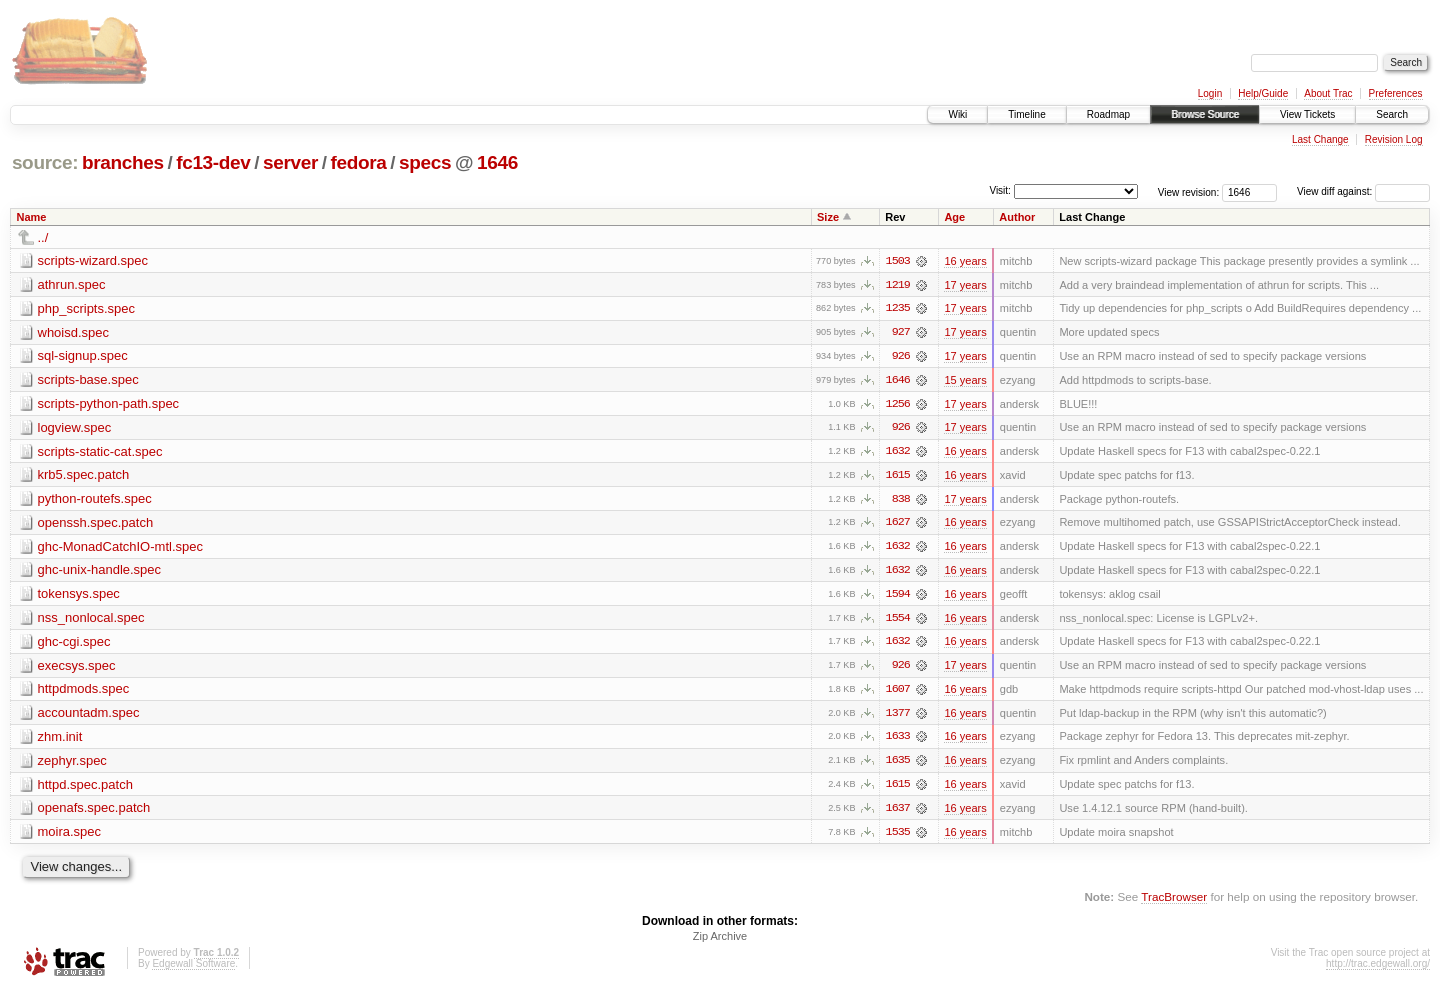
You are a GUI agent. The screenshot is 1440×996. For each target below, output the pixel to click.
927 (901, 333)
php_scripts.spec (87, 308)
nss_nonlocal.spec (91, 620)
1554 (898, 621)
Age (954, 217)
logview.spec (75, 428)
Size (828, 217)
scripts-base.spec (88, 380)
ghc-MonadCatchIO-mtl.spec (120, 548)
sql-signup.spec (83, 356)
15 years (965, 381)
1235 (898, 309)
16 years (965, 261)
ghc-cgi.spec (74, 644)
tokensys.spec (79, 596)
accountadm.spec (89, 716)
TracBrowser (1174, 901)
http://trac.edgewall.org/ (1378, 969)
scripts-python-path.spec (109, 404)
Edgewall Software (193, 969)
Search (1392, 114)
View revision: (1189, 191)
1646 (497, 162)
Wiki (957, 114)
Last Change (1320, 139)
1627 (898, 525)
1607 (898, 693)
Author (1017, 217)
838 (901, 501)
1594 (898, 597)
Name (32, 217)
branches (123, 162)
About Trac (1328, 93)
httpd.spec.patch (85, 788)
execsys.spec (77, 668)
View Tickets (1307, 114)
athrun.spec (72, 284)
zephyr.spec (72, 764)
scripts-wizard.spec (93, 260)
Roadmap (1108, 114)
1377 (898, 717)
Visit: (1000, 190)
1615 (898, 477)
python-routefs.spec (95, 500)
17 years (965, 285)
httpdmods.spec (84, 692)
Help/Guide (1263, 93)
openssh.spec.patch (96, 524)
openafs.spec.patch (94, 812)
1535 (898, 837)
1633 (898, 741)
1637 (898, 813)
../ (43, 237)
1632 (898, 453)
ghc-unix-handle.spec (100, 572)
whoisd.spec (74, 332)
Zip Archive (720, 942)
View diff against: (1363, 191)
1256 (898, 405)
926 (901, 357)
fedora (359, 162)
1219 (898, 285)
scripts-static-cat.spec (100, 452)
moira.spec (70, 836)
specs (425, 162)
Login (1210, 93)
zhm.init (60, 740)
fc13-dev (213, 162)
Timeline (1026, 114)
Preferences (1396, 93)
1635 (898, 765)
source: (45, 162)
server (290, 162)
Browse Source (1205, 114)
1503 (898, 261)
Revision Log (1394, 139)
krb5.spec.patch (84, 476)
